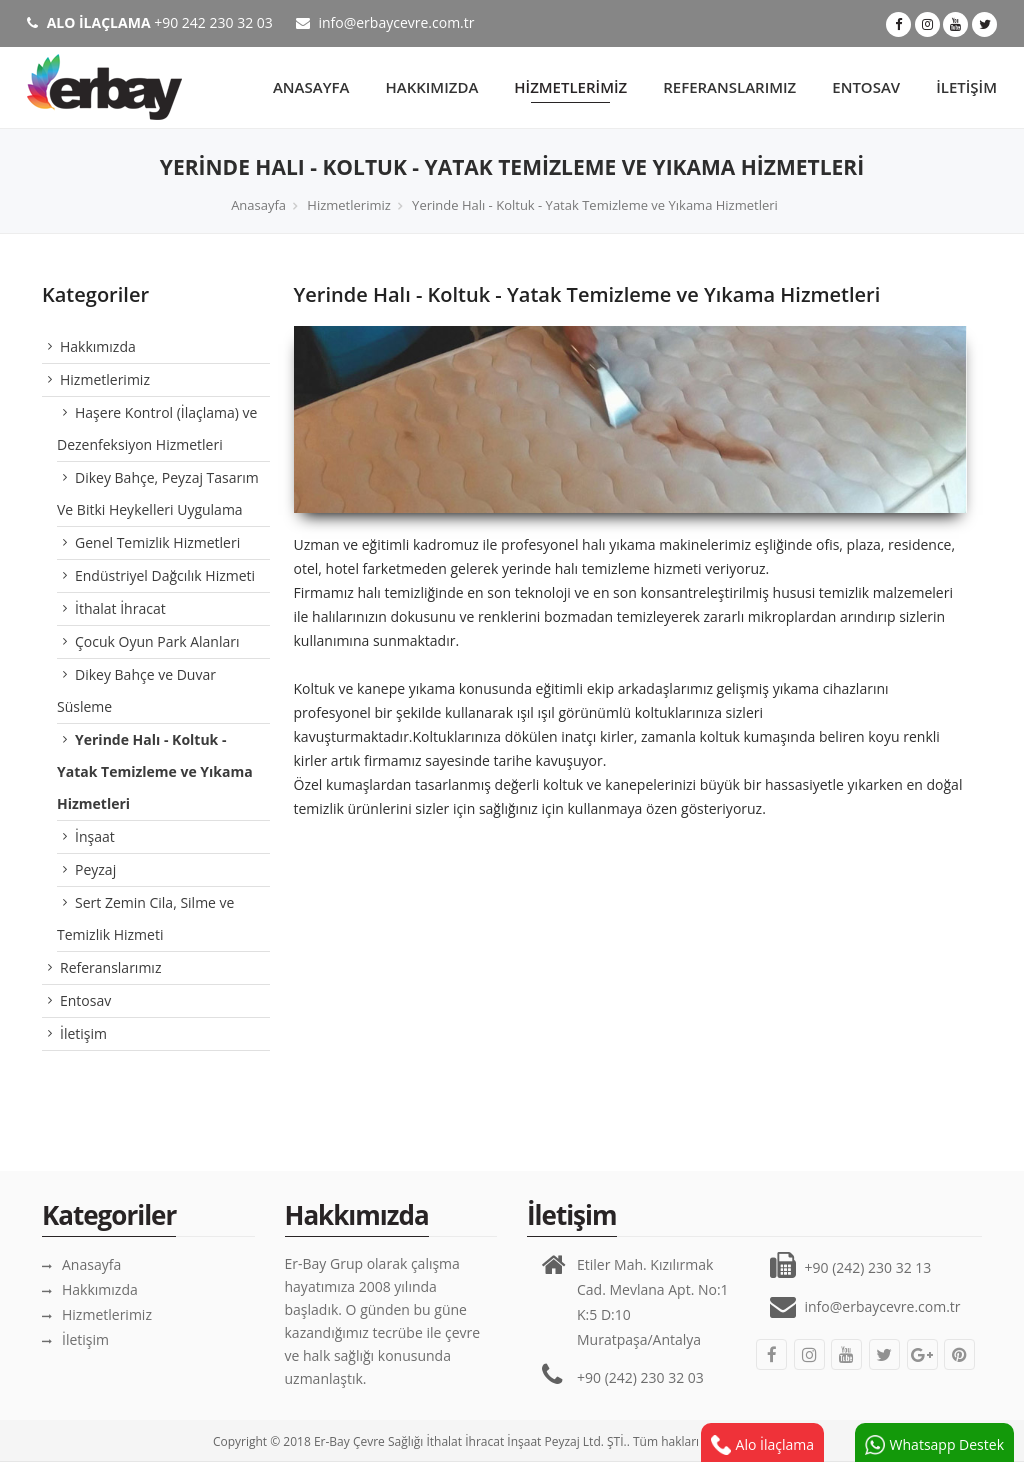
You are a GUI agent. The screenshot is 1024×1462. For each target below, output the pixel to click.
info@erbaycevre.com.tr (385, 22)
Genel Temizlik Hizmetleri (157, 542)
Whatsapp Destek (934, 1445)
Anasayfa (311, 87)
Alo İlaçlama (762, 1445)
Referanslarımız (729, 87)
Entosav (866, 87)
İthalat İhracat (120, 608)
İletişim (966, 87)
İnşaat (95, 836)
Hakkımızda (431, 87)
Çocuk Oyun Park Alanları (157, 641)
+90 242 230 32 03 (150, 22)
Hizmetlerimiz (570, 87)
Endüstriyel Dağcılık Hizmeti (165, 575)
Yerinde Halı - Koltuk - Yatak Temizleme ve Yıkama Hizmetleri (595, 205)
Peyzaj (95, 869)
